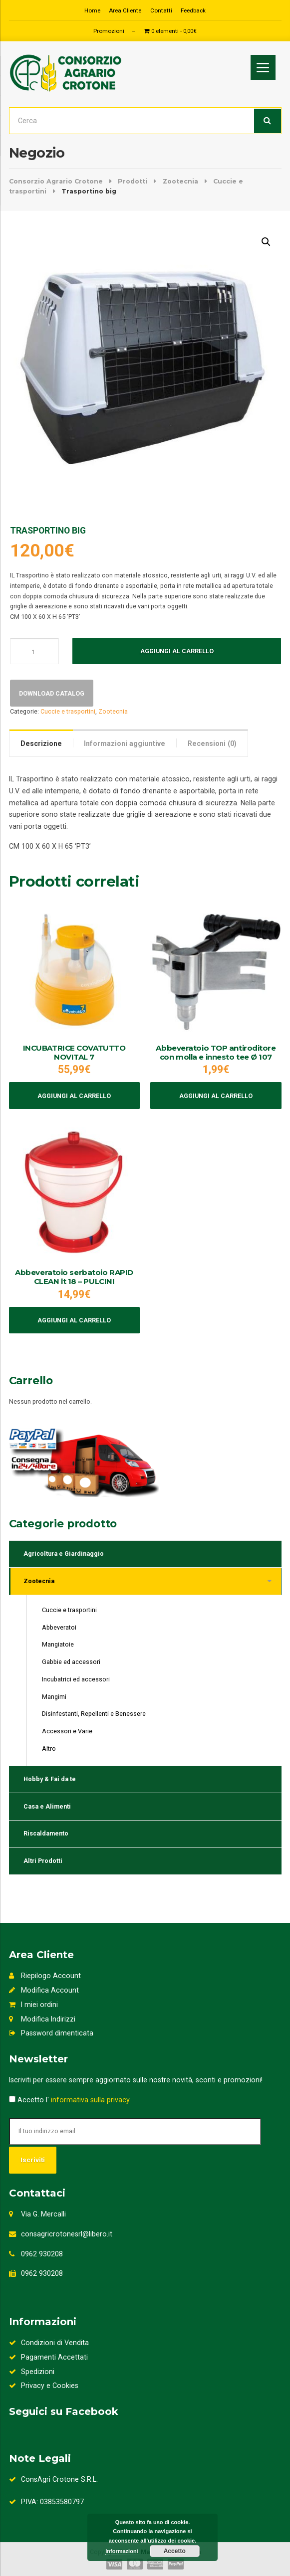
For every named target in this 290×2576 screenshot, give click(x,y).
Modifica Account (44, 1990)
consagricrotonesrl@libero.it (66, 2234)
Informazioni (121, 2551)
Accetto (175, 2551)
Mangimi (54, 1696)
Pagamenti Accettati (48, 2357)
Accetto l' (70, 2100)
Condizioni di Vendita (49, 2343)
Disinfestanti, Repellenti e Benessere (94, 1713)
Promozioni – (114, 30)
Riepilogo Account (45, 1976)
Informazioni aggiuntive (124, 743)
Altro (49, 1748)
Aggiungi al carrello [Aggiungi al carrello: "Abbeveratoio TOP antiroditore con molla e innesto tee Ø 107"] (216, 1096)
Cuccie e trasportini (67, 711)
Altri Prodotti (42, 1860)
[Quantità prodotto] (34, 651)
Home (92, 10)
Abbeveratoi (59, 1627)
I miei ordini (33, 2005)
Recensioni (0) (212, 743)
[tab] (41, 743)
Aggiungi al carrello (177, 651)
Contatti (161, 10)
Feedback (193, 10)
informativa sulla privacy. (91, 2100)
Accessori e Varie (67, 1731)
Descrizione (41, 743)
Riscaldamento (45, 1833)
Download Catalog (51, 693)
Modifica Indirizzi (42, 2019)
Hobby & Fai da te (49, 1779)
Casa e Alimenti (47, 1806)
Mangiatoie (58, 1644)
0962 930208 (42, 2254)
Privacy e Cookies (43, 2386)
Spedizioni (31, 2372)
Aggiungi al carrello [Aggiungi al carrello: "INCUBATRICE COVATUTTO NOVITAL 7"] (74, 1096)
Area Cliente (125, 10)
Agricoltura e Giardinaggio (63, 1553)
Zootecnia (113, 711)
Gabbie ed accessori (71, 1661)
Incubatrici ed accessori (76, 1679)
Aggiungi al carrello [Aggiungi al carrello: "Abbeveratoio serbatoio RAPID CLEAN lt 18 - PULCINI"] (74, 1320)
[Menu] (263, 67)
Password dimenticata (51, 2033)
